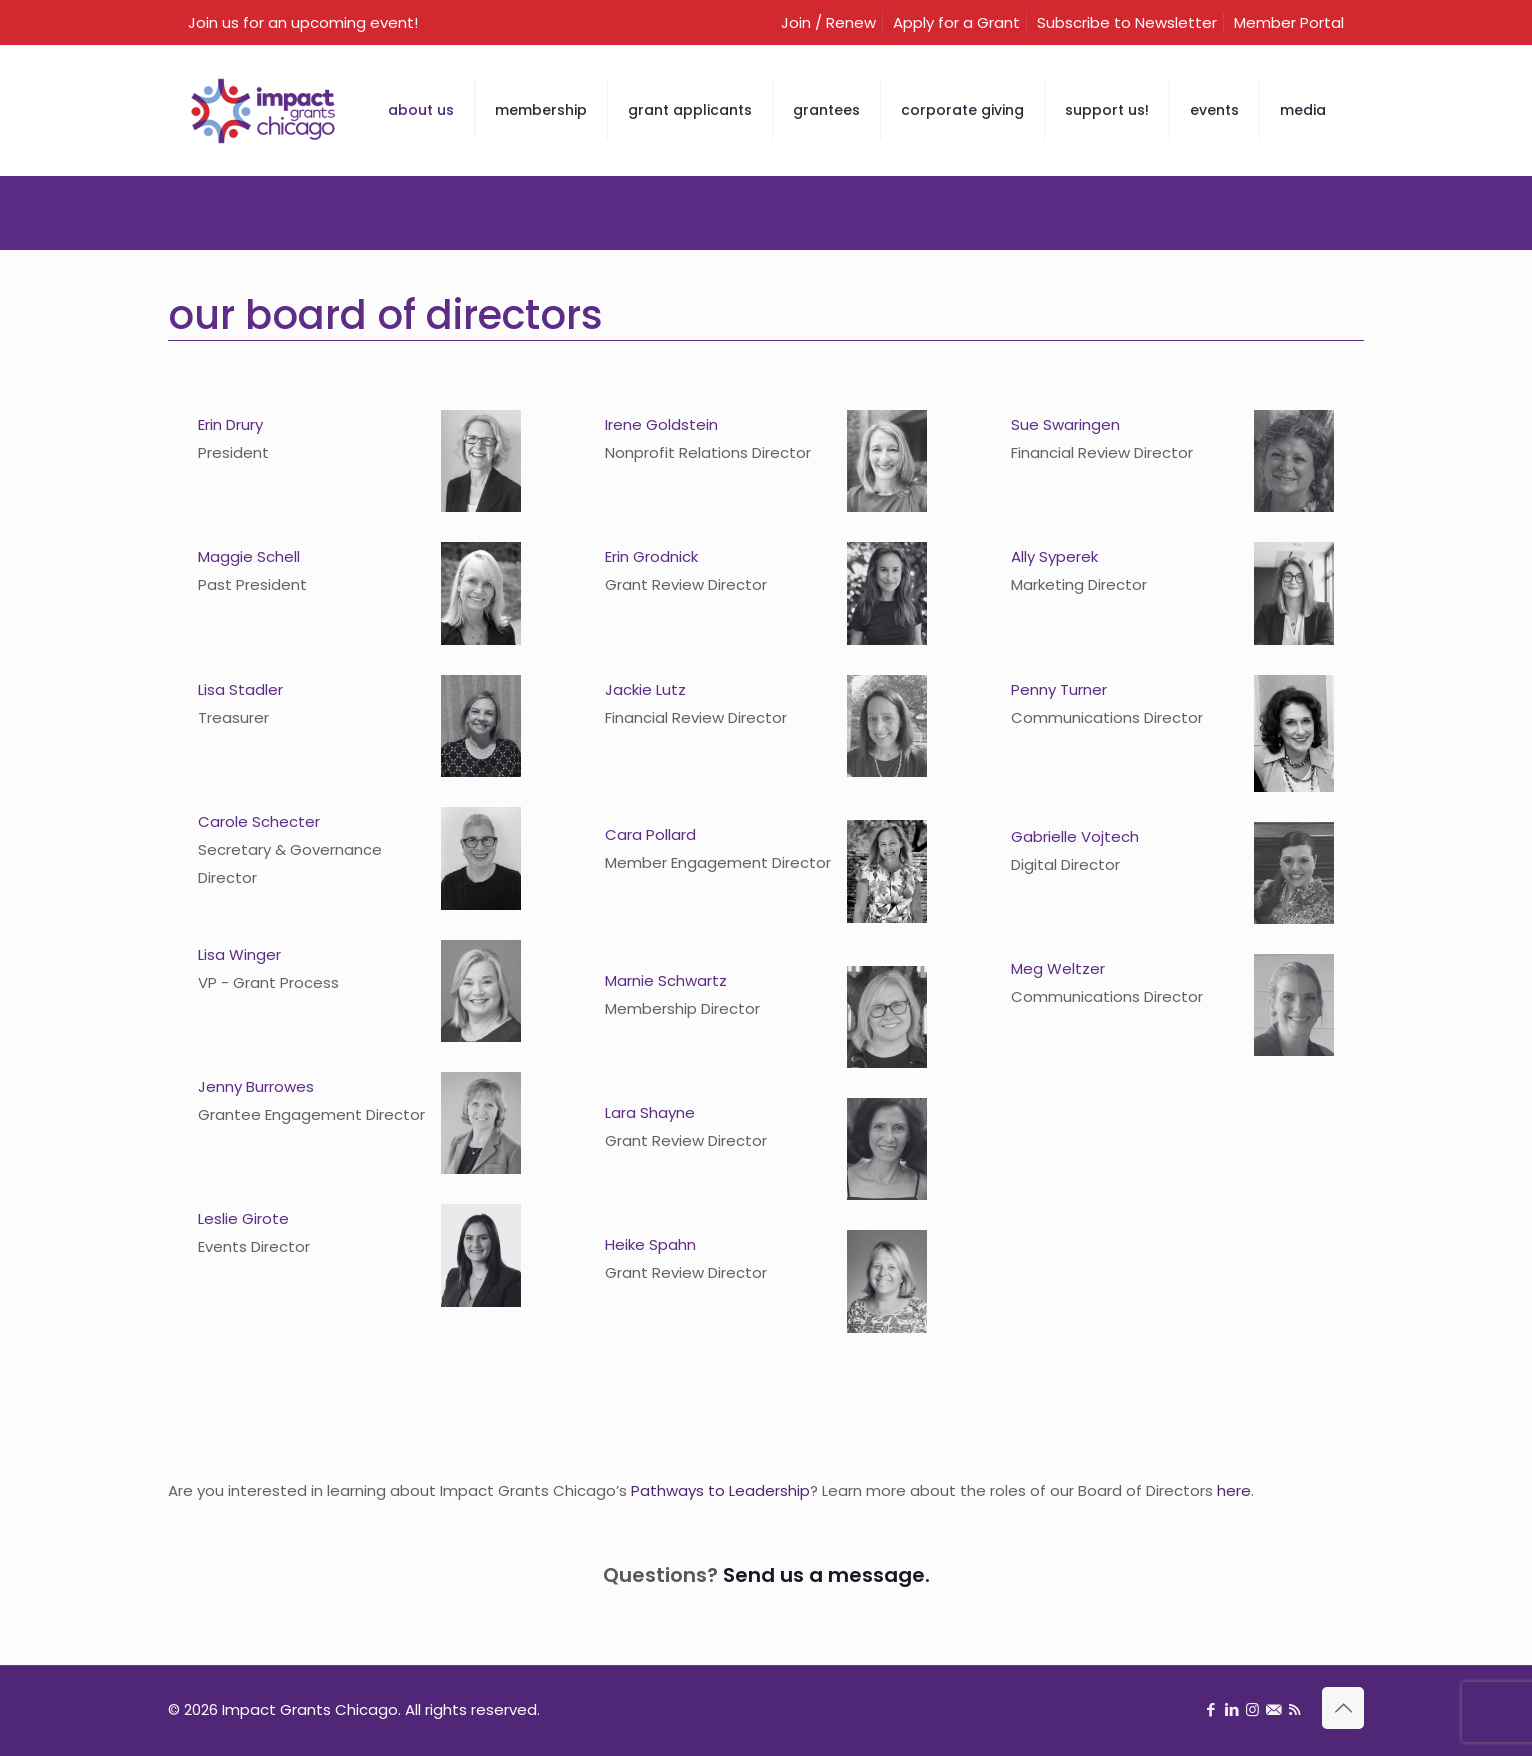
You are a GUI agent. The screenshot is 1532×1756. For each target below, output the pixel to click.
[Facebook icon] (1210, 1709)
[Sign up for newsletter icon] (1273, 1709)
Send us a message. (826, 1575)
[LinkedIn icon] (1231, 1709)
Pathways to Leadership (720, 1490)
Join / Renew (828, 22)
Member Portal (1289, 22)
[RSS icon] (1294, 1709)
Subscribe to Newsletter (1127, 22)
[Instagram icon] (1252, 1709)
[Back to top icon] (1343, 1708)
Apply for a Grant (956, 22)
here (1234, 1490)
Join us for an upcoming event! (303, 22)
